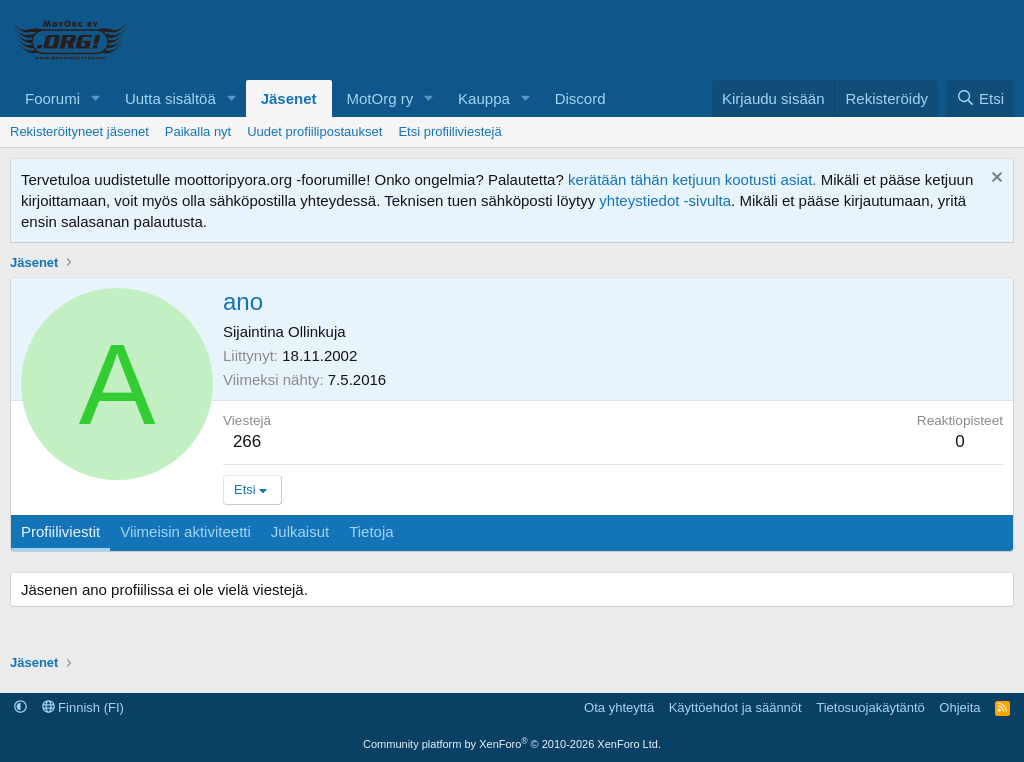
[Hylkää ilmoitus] (994, 179)
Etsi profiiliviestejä (449, 131)
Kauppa (484, 98)
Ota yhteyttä (619, 707)
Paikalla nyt (198, 131)
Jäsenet (289, 98)
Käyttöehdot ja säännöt (735, 707)
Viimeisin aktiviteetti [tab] (185, 531)
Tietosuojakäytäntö (870, 707)
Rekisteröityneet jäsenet (79, 131)
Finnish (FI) (83, 707)
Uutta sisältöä (170, 98)
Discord (580, 98)
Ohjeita (959, 707)
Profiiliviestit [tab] (60, 531)
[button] (96, 98)
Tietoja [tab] (371, 531)
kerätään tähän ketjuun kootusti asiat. (692, 179)
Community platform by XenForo (512, 744)
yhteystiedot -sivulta (665, 200)
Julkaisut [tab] (300, 531)
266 (247, 441)
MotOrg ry (380, 98)
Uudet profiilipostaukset (314, 131)
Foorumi (52, 98)
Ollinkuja (317, 331)
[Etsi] (980, 98)
